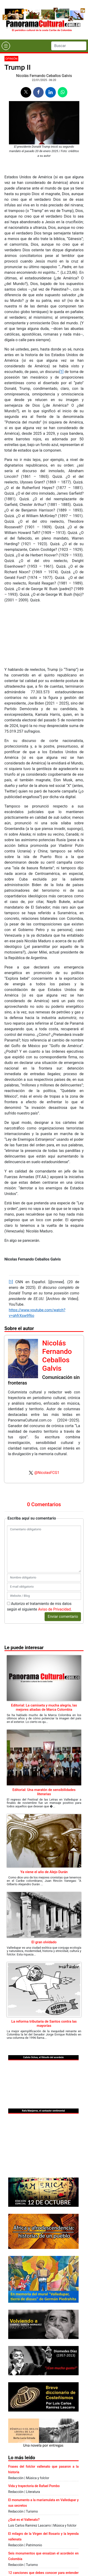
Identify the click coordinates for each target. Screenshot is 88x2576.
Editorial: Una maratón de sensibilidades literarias (44, 1792)
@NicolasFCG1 (46, 1472)
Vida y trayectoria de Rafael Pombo (34, 2486)
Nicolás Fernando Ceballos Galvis (44, 75)
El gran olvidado (44, 1942)
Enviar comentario (63, 1616)
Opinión (11, 58)
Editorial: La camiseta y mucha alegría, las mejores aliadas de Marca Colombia (44, 1707)
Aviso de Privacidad (54, 1609)
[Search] (68, 45)
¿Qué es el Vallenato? (23, 2519)
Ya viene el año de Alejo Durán (44, 1872)
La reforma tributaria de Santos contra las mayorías (44, 2023)
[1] (61, 371)
